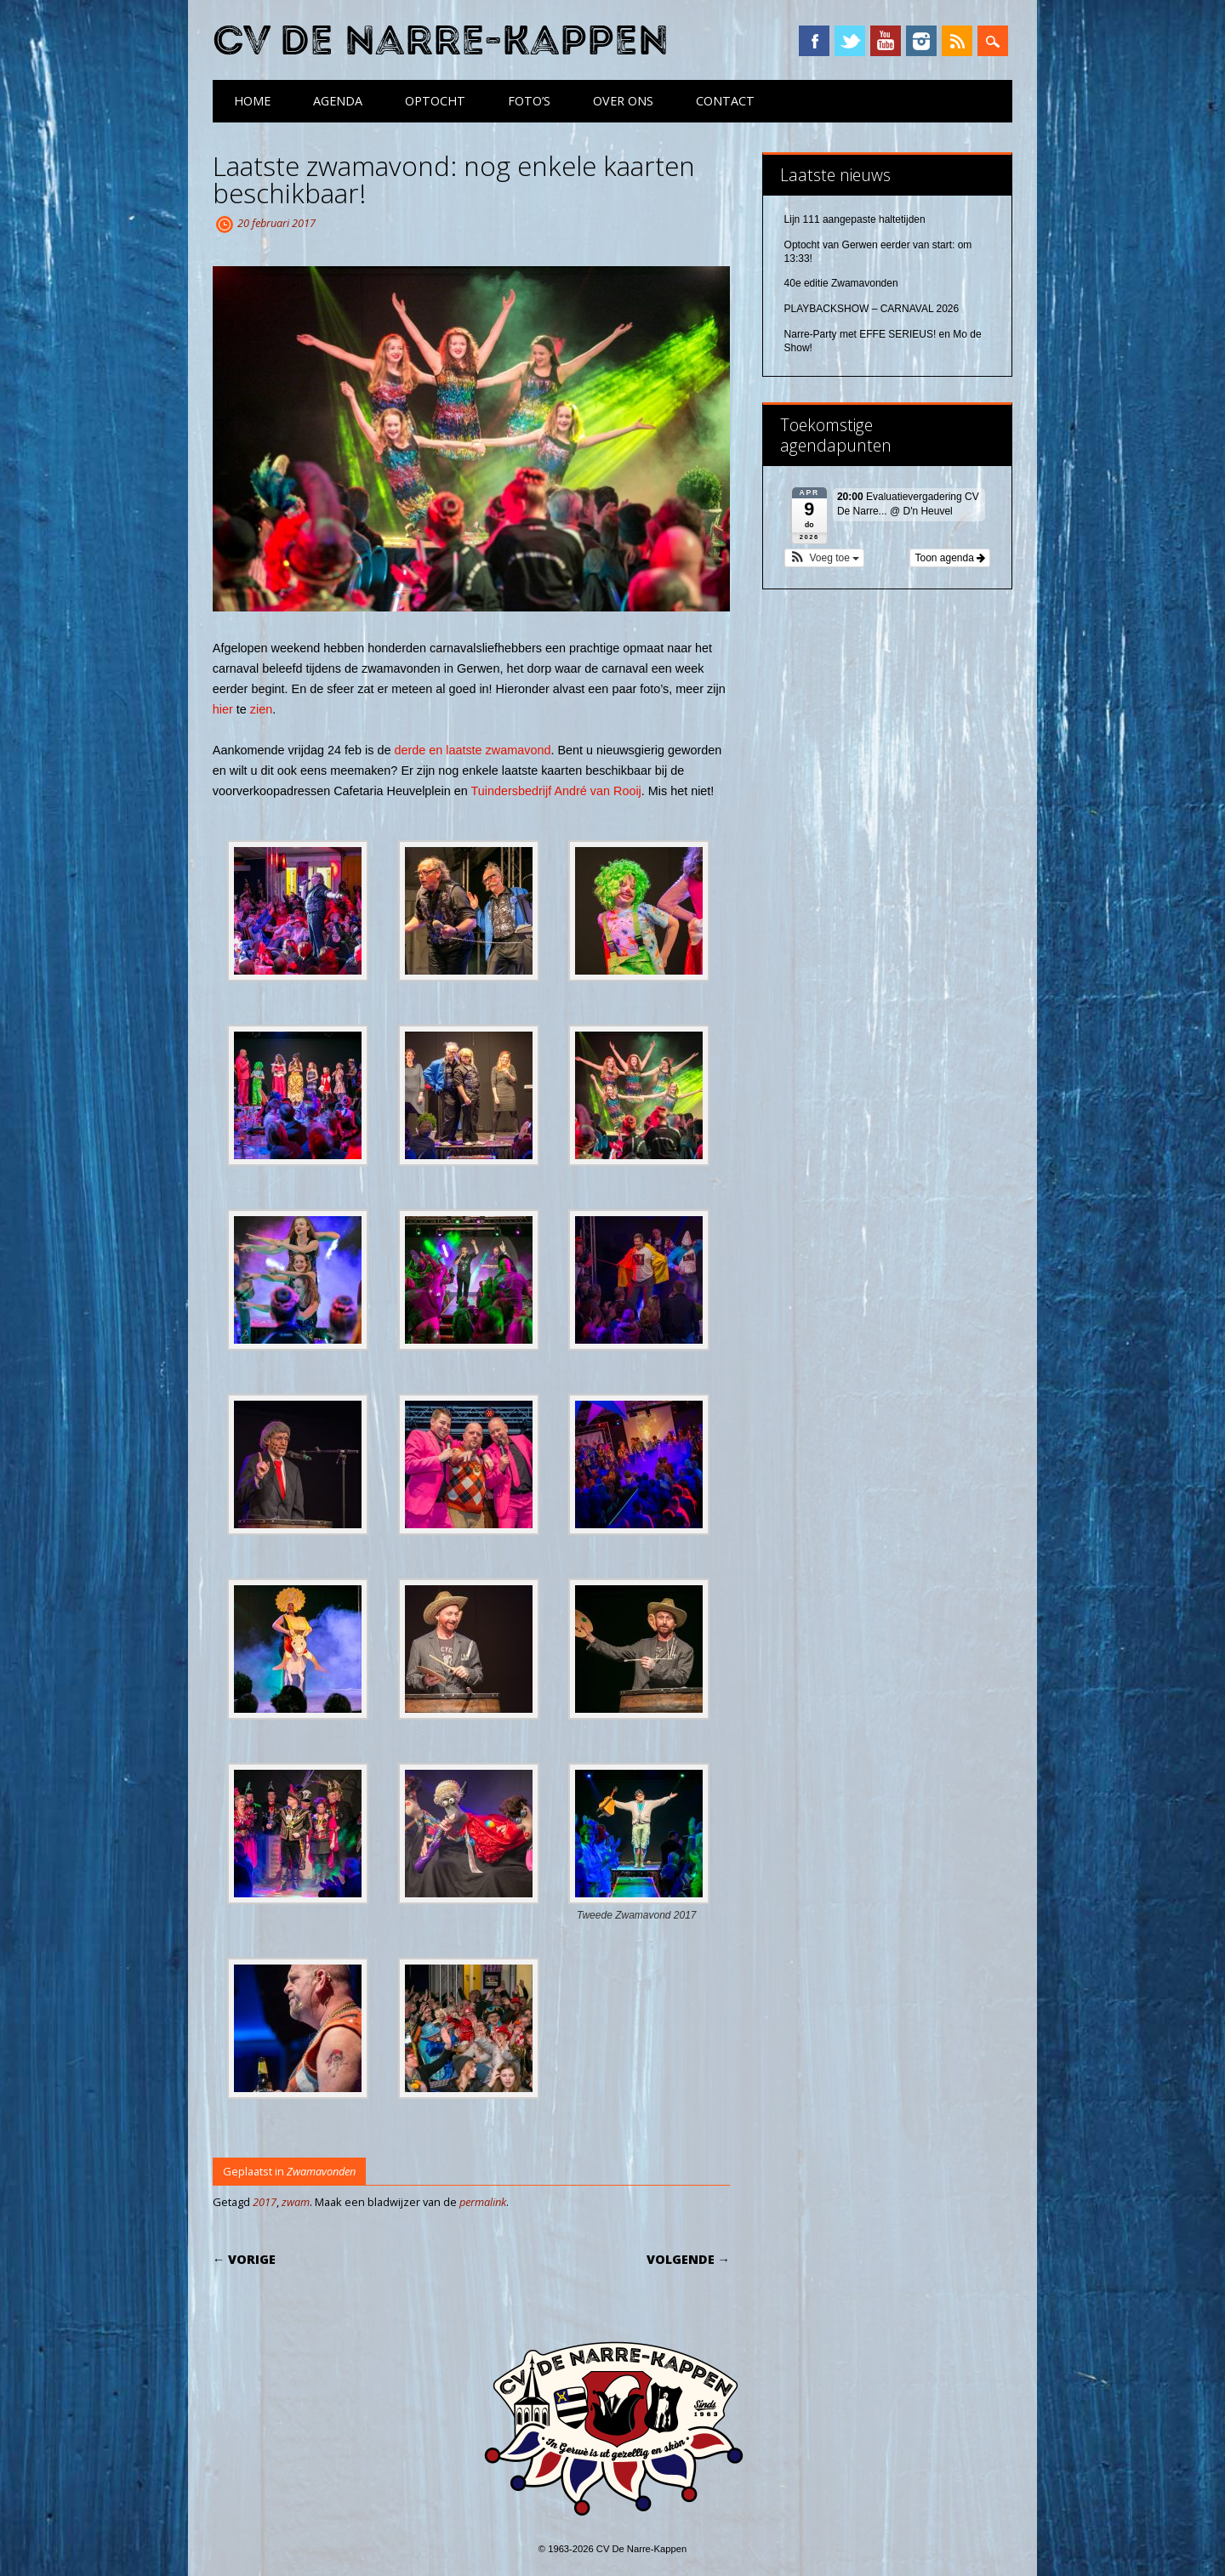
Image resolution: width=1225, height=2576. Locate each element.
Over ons (623, 101)
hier (223, 709)
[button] (824, 557)
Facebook (814, 41)
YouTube (885, 41)
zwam (296, 2201)
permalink (482, 2201)
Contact (725, 101)
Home (252, 101)
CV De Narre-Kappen (441, 41)
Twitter (850, 41)
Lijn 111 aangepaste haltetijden (855, 219)
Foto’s (529, 101)
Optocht (435, 101)
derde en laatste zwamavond (472, 750)
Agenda (337, 101)
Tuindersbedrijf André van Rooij (556, 791)
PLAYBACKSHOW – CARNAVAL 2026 (872, 309)
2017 (264, 2201)
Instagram (921, 41)
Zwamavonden (321, 2171)
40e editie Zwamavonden (841, 283)
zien (261, 709)
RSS (957, 41)
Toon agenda (949, 558)
